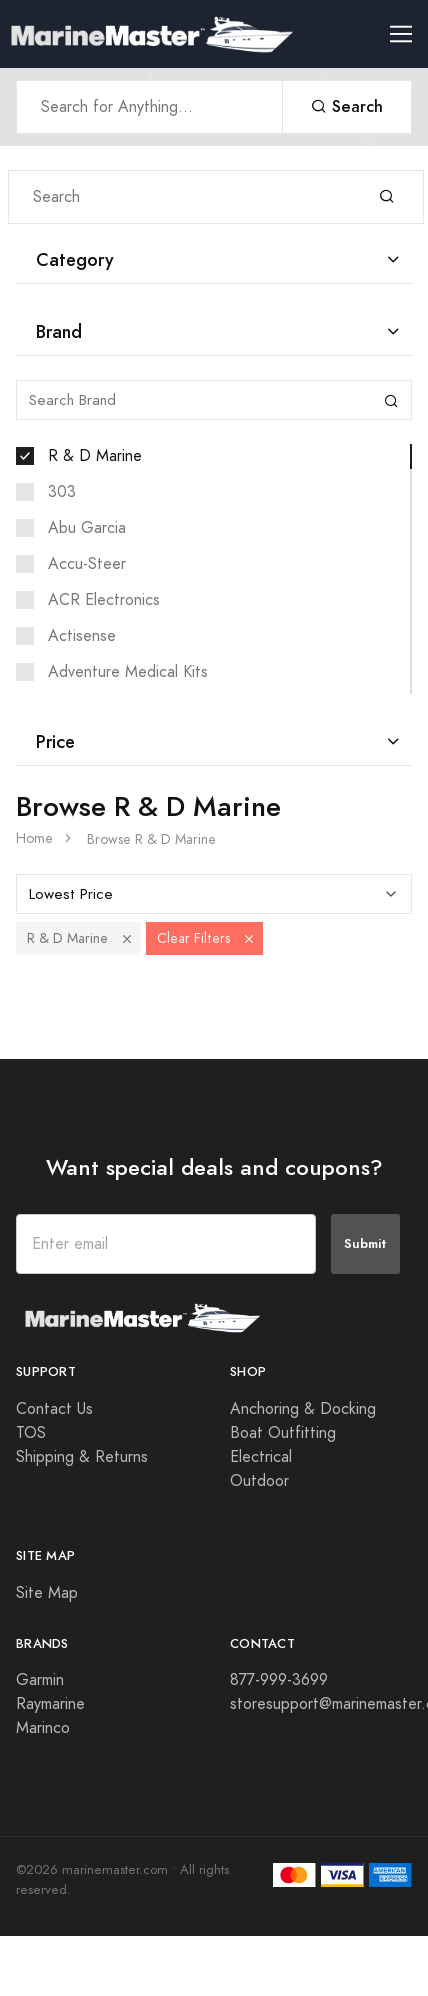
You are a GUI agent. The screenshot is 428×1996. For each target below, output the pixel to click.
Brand (59, 331)
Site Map (47, 1593)
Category (75, 259)
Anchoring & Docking (303, 1409)
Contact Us (54, 1409)
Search (347, 106)
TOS (31, 1433)
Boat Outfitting (283, 1433)
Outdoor (259, 1481)
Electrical (261, 1457)
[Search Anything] (149, 107)
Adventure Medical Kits (128, 672)
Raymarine (50, 1704)
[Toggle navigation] (409, 34)
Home (34, 838)
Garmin (40, 1680)
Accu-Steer (87, 564)
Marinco (43, 1728)
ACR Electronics (104, 600)
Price (55, 741)
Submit (365, 1243)
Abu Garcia (87, 528)
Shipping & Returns (82, 1457)
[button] (127, 938)
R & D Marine (95, 456)
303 (62, 492)
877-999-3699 (279, 1680)
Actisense (82, 636)
